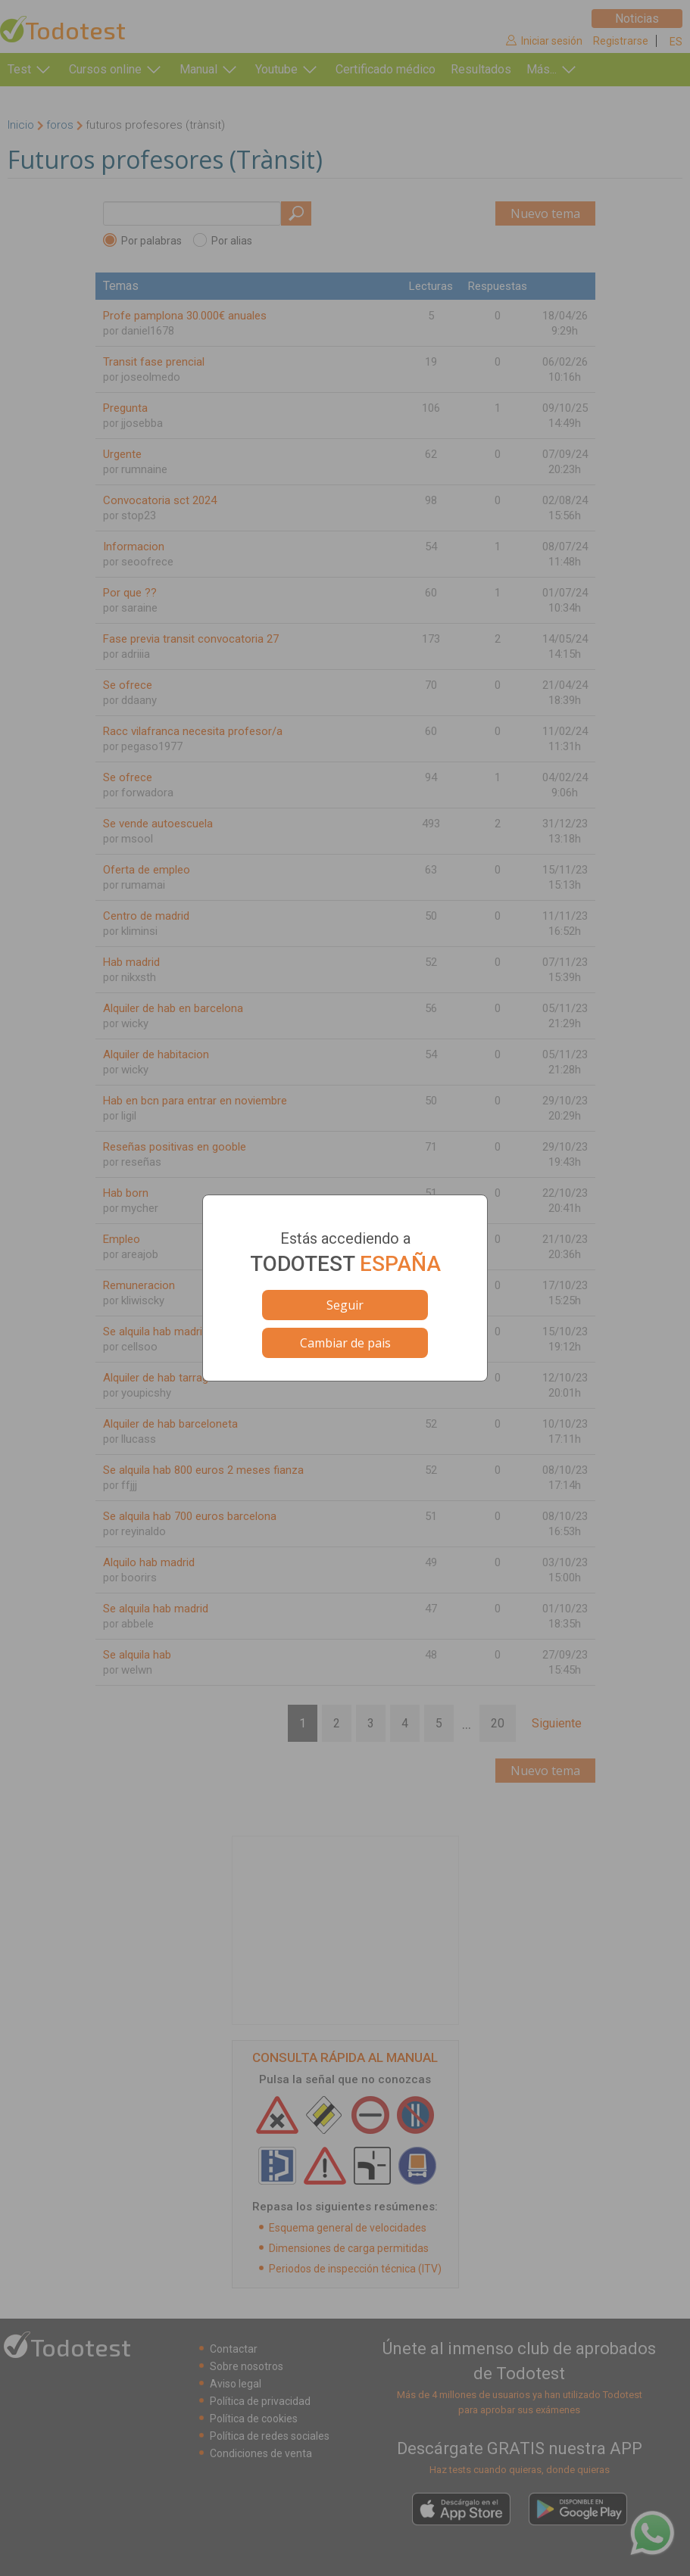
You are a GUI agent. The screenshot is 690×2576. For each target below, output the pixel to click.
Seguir (345, 1305)
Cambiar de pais (345, 1343)
